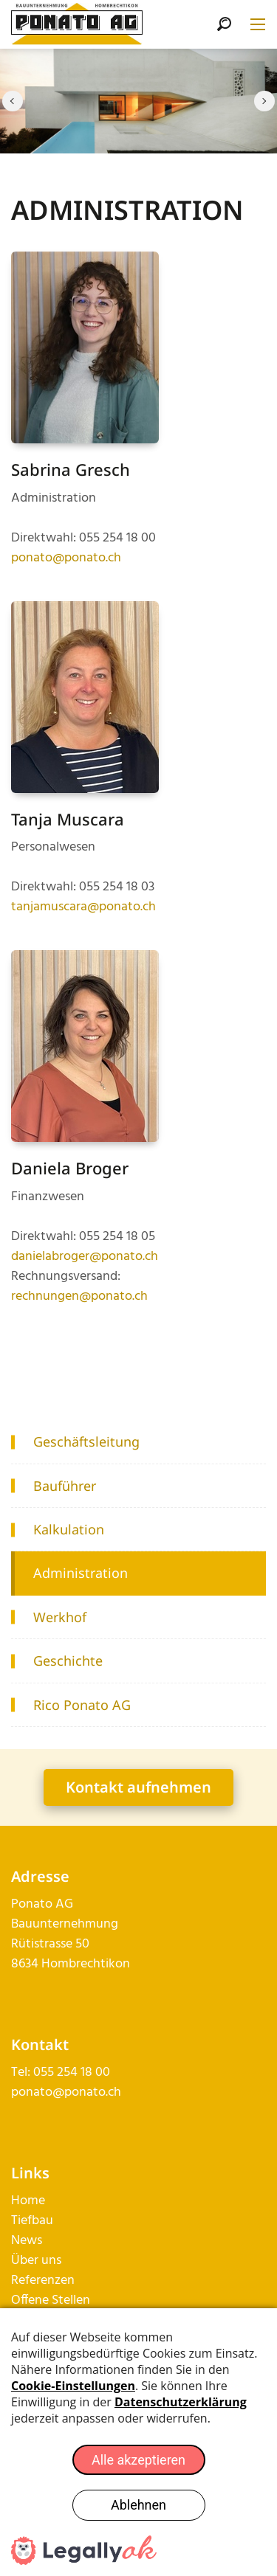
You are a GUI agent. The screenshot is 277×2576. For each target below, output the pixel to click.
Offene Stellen (50, 2300)
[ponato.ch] (77, 24)
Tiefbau (32, 2221)
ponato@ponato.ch (66, 558)
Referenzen (43, 2280)
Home (28, 2201)
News (26, 2240)
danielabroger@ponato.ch (84, 1256)
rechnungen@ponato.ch (79, 1296)
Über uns (36, 2260)
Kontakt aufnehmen (138, 1787)
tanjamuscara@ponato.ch (83, 907)
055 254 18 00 (71, 2072)
